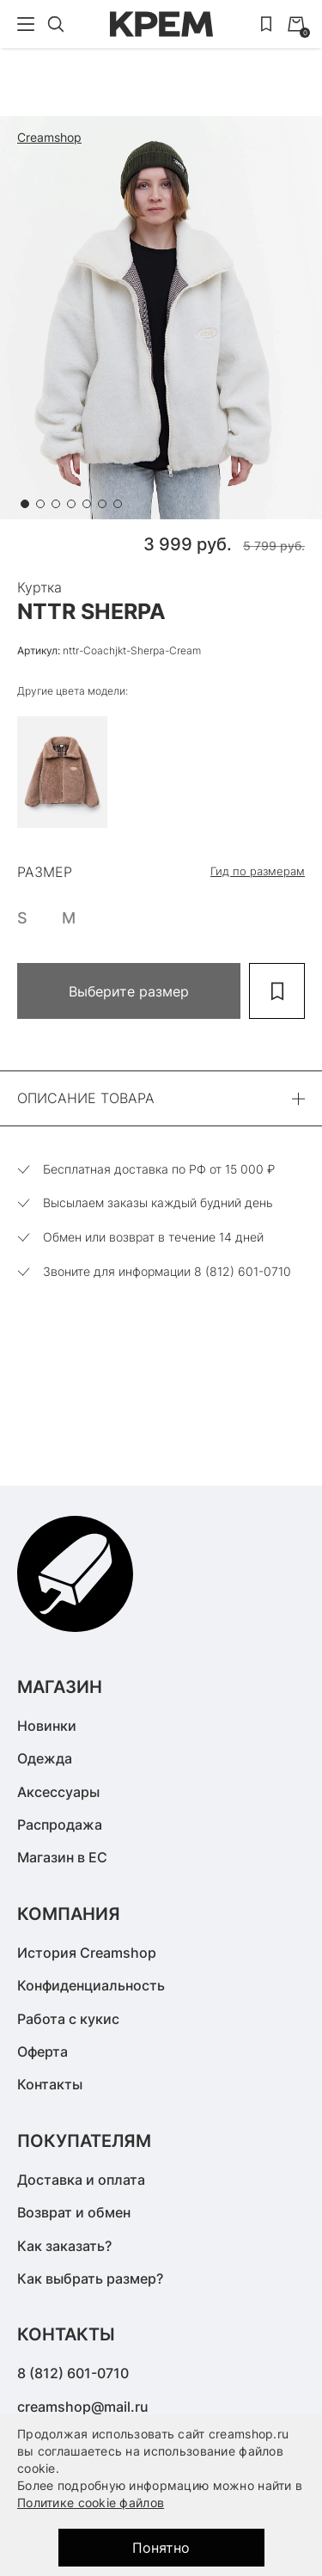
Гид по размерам (257, 871)
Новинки (46, 1725)
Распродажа (59, 1824)
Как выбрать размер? (90, 2278)
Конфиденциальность (91, 1985)
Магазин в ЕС (62, 1857)
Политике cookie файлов (90, 2502)
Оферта (42, 2051)
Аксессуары (58, 1791)
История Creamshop (86, 1952)
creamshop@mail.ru (83, 2406)
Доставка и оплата (81, 2179)
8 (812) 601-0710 (73, 2373)
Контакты (49, 2084)
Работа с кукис (68, 2018)
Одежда (44, 1758)
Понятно (161, 2547)
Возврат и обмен (74, 2212)
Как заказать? (64, 2245)
